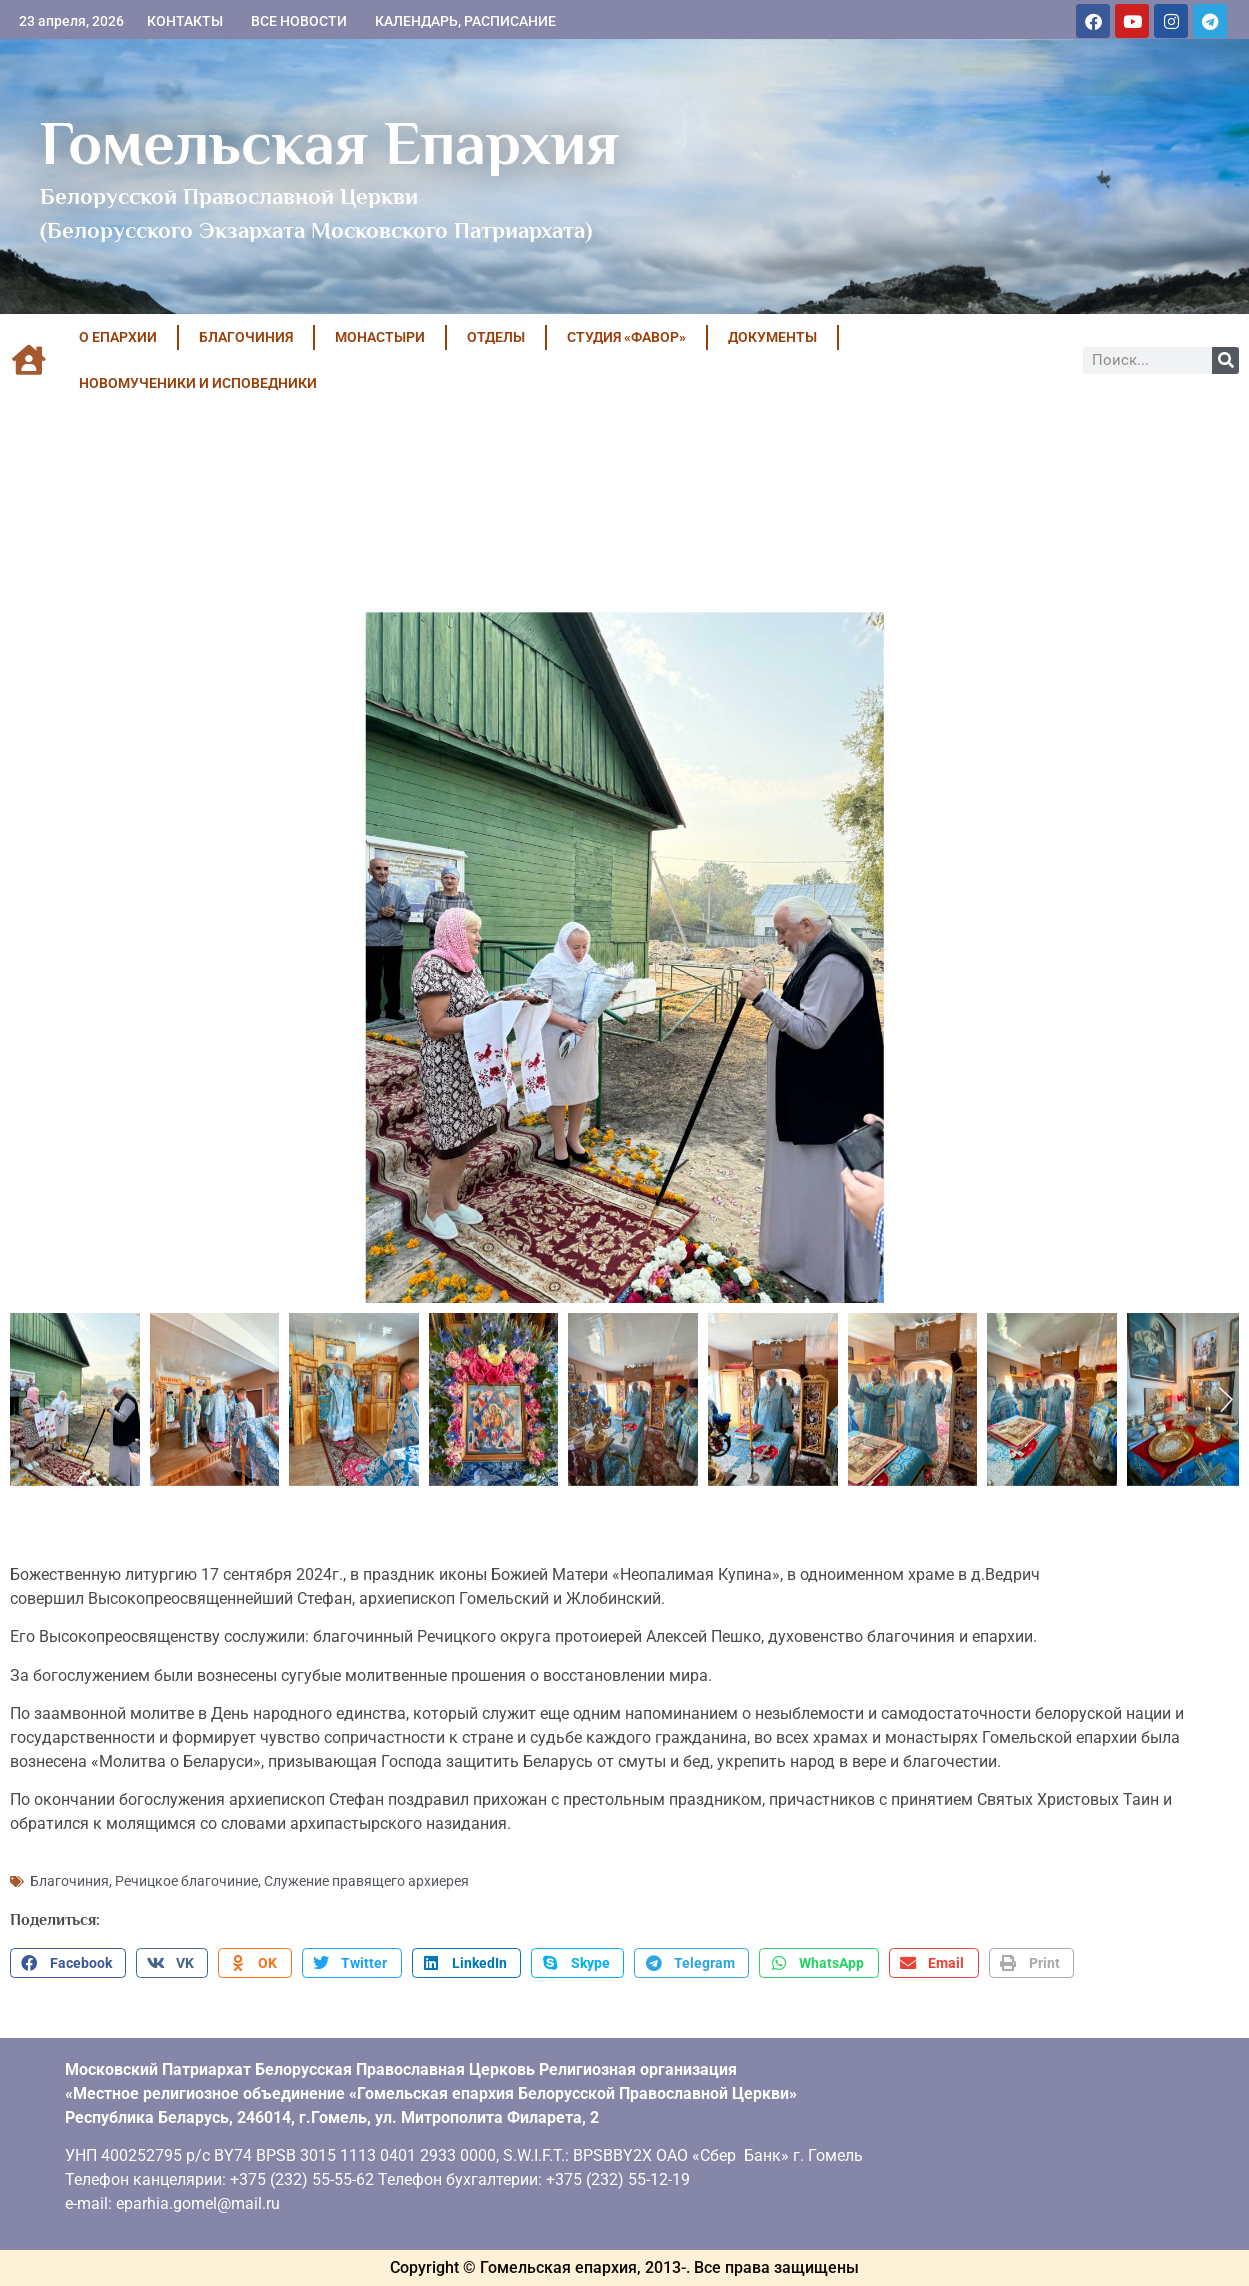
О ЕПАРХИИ (118, 337)
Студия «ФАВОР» (626, 337)
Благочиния (69, 1881)
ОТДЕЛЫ (496, 337)
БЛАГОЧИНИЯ (246, 337)
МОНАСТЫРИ (380, 337)
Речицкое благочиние (186, 1881)
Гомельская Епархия (329, 143)
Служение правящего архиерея (366, 1881)
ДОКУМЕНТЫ (772, 337)
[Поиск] (1225, 360)
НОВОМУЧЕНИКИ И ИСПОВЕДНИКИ (198, 383)
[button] (68, 1963)
